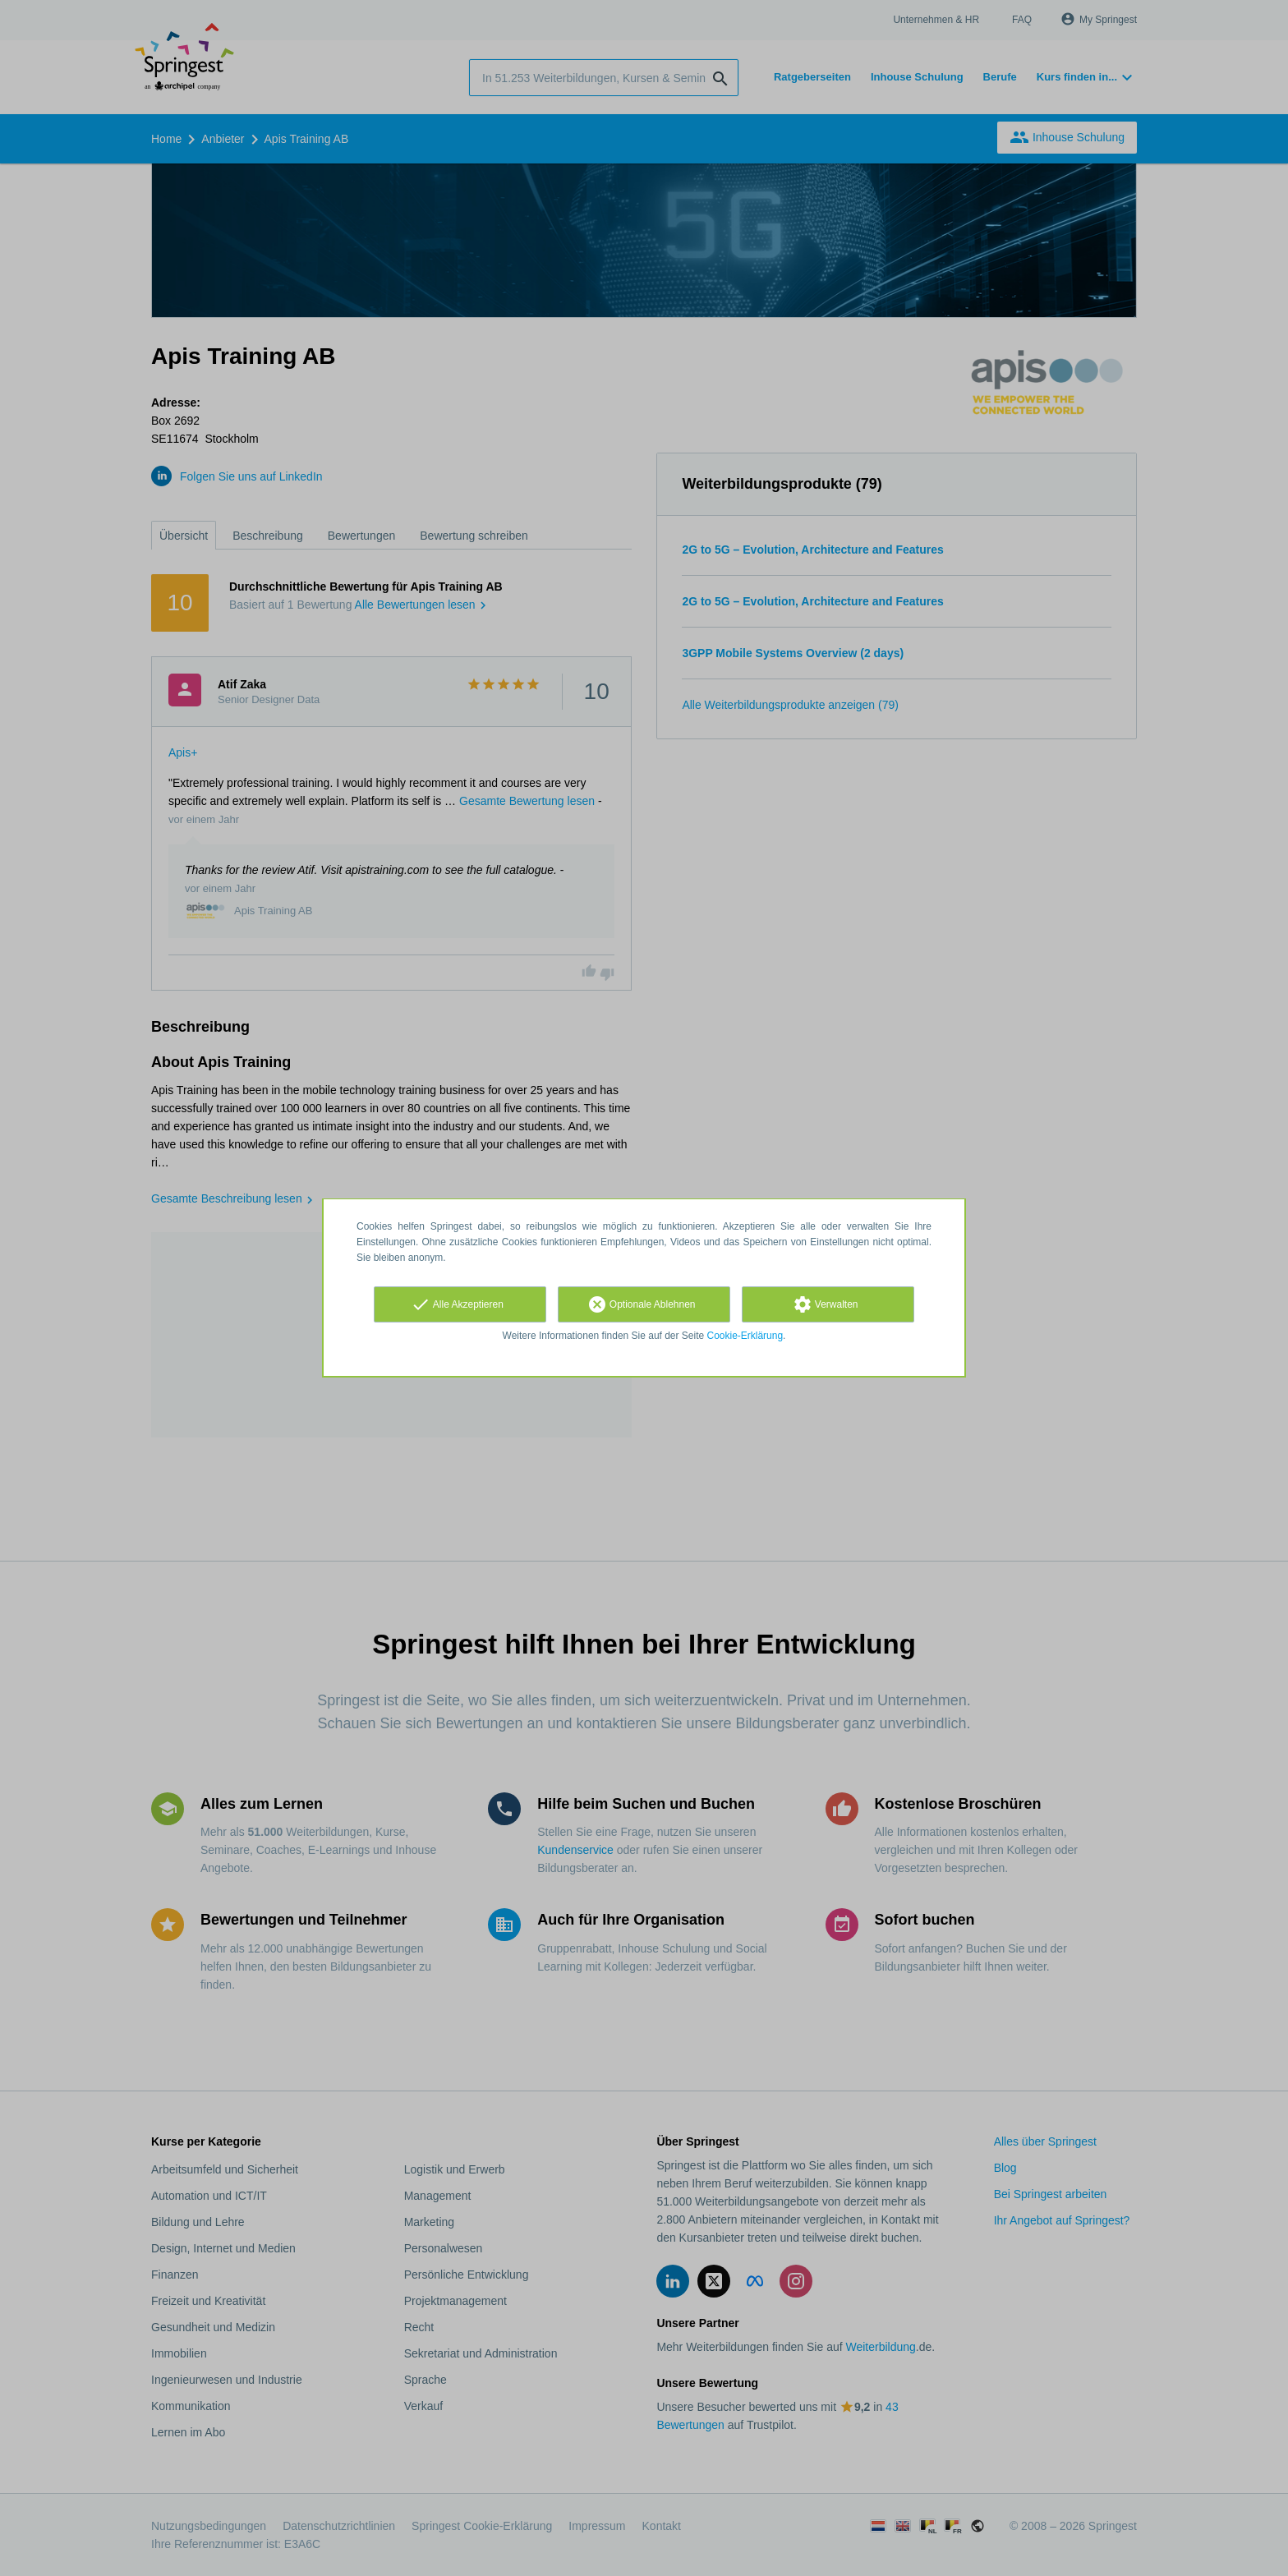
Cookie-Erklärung (745, 1335)
